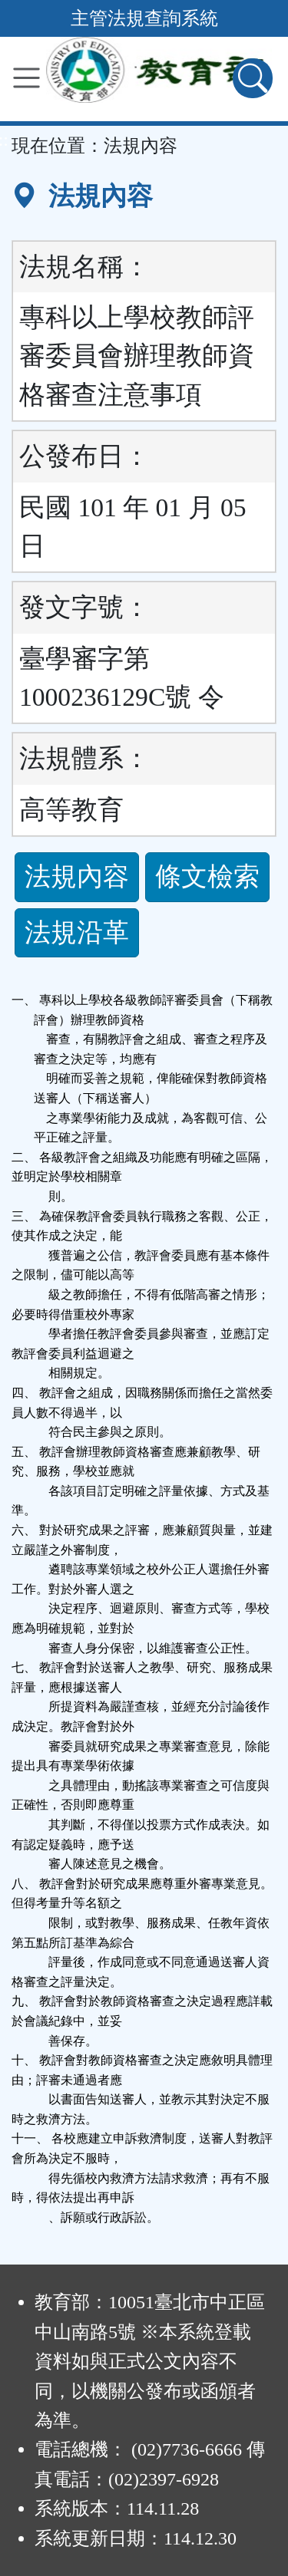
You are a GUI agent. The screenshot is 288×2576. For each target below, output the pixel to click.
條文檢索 (207, 876)
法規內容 (77, 876)
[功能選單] (26, 77)
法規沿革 (77, 932)
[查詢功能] (253, 78)
